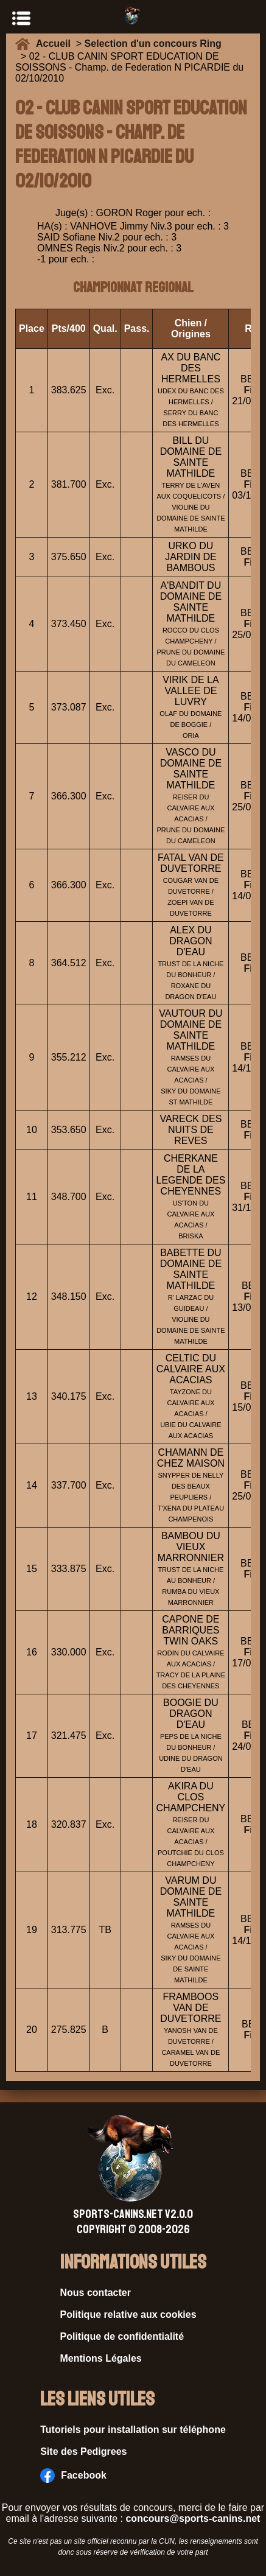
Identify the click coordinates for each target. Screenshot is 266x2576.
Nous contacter (95, 2292)
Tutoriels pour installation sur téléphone (133, 2429)
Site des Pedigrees (83, 2451)
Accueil (56, 43)
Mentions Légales (101, 2358)
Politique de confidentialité (122, 2336)
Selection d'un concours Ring (153, 43)
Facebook (73, 2475)
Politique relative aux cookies (128, 2314)
